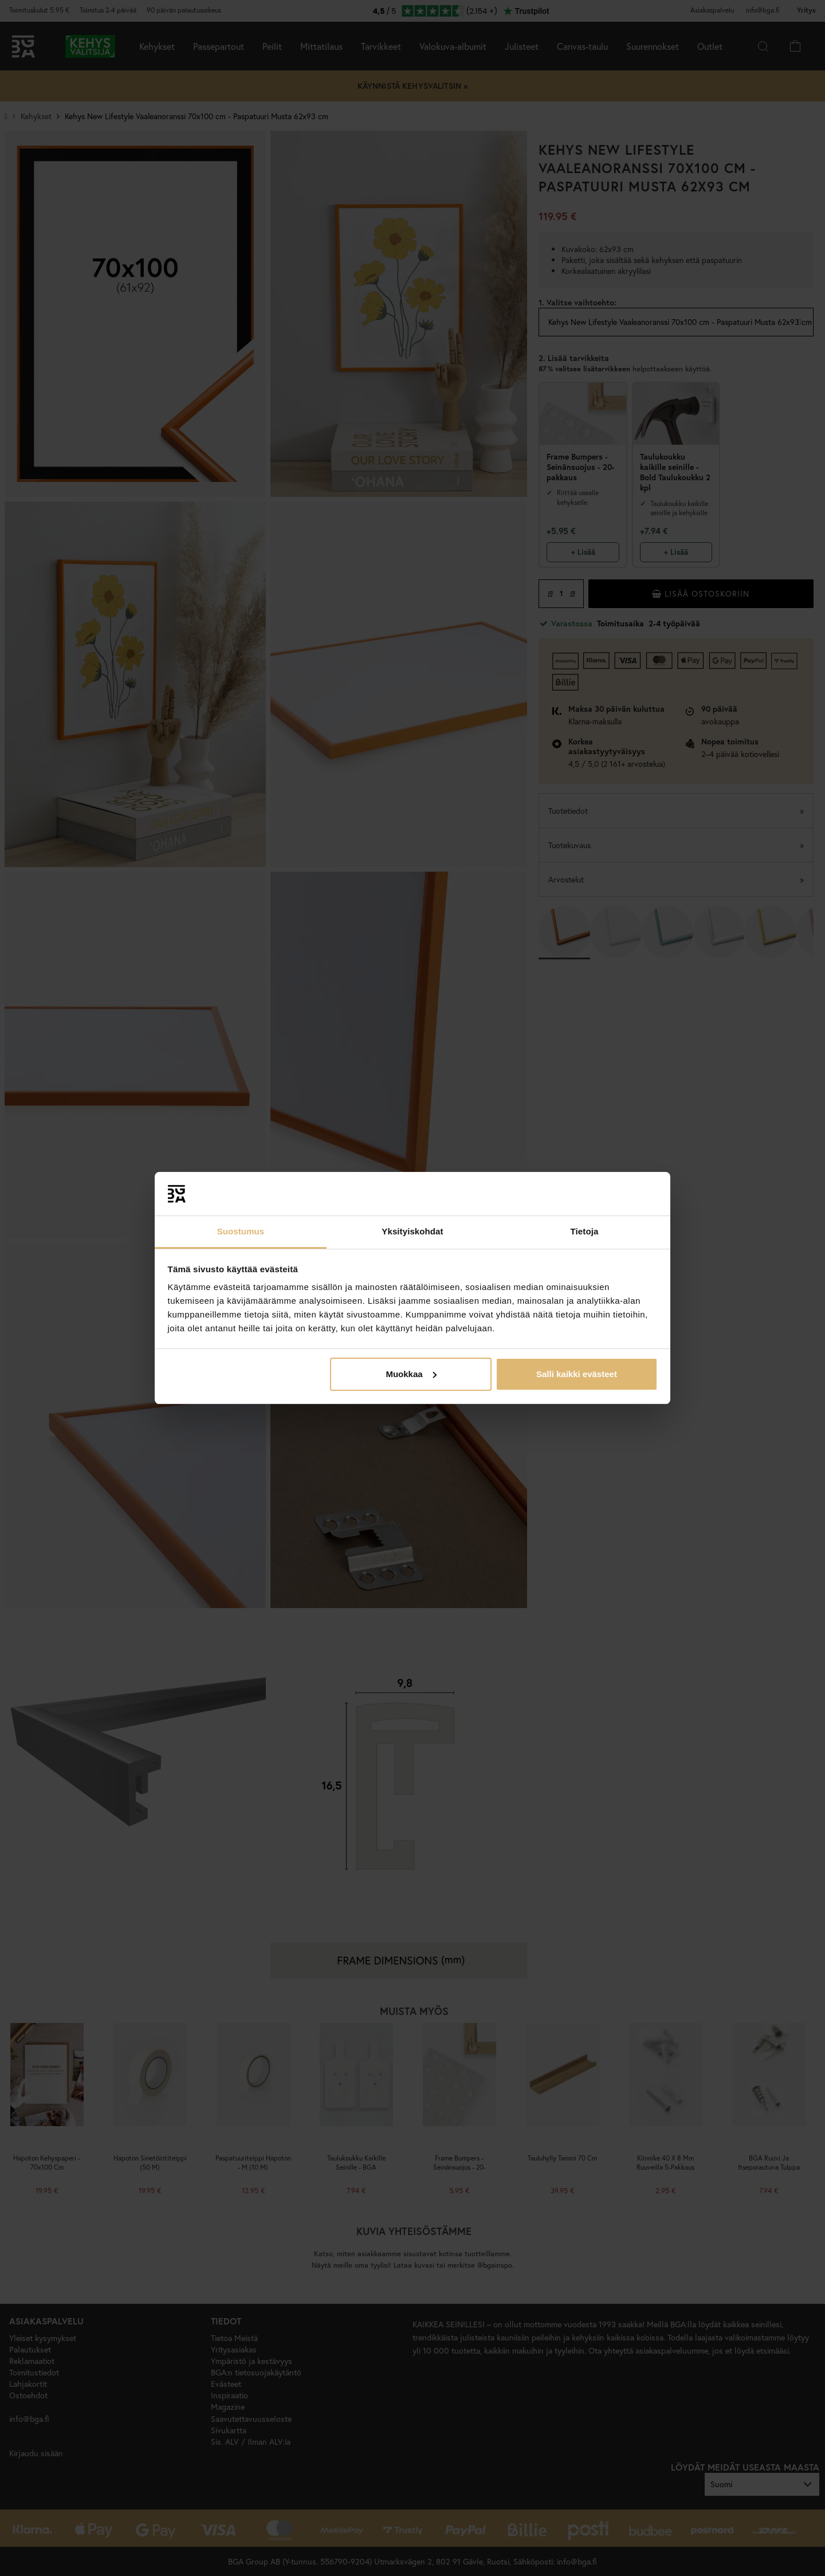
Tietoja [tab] (585, 1231)
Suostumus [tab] (241, 1231)
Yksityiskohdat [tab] (412, 1231)
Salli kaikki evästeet (576, 1374)
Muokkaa (411, 1374)
